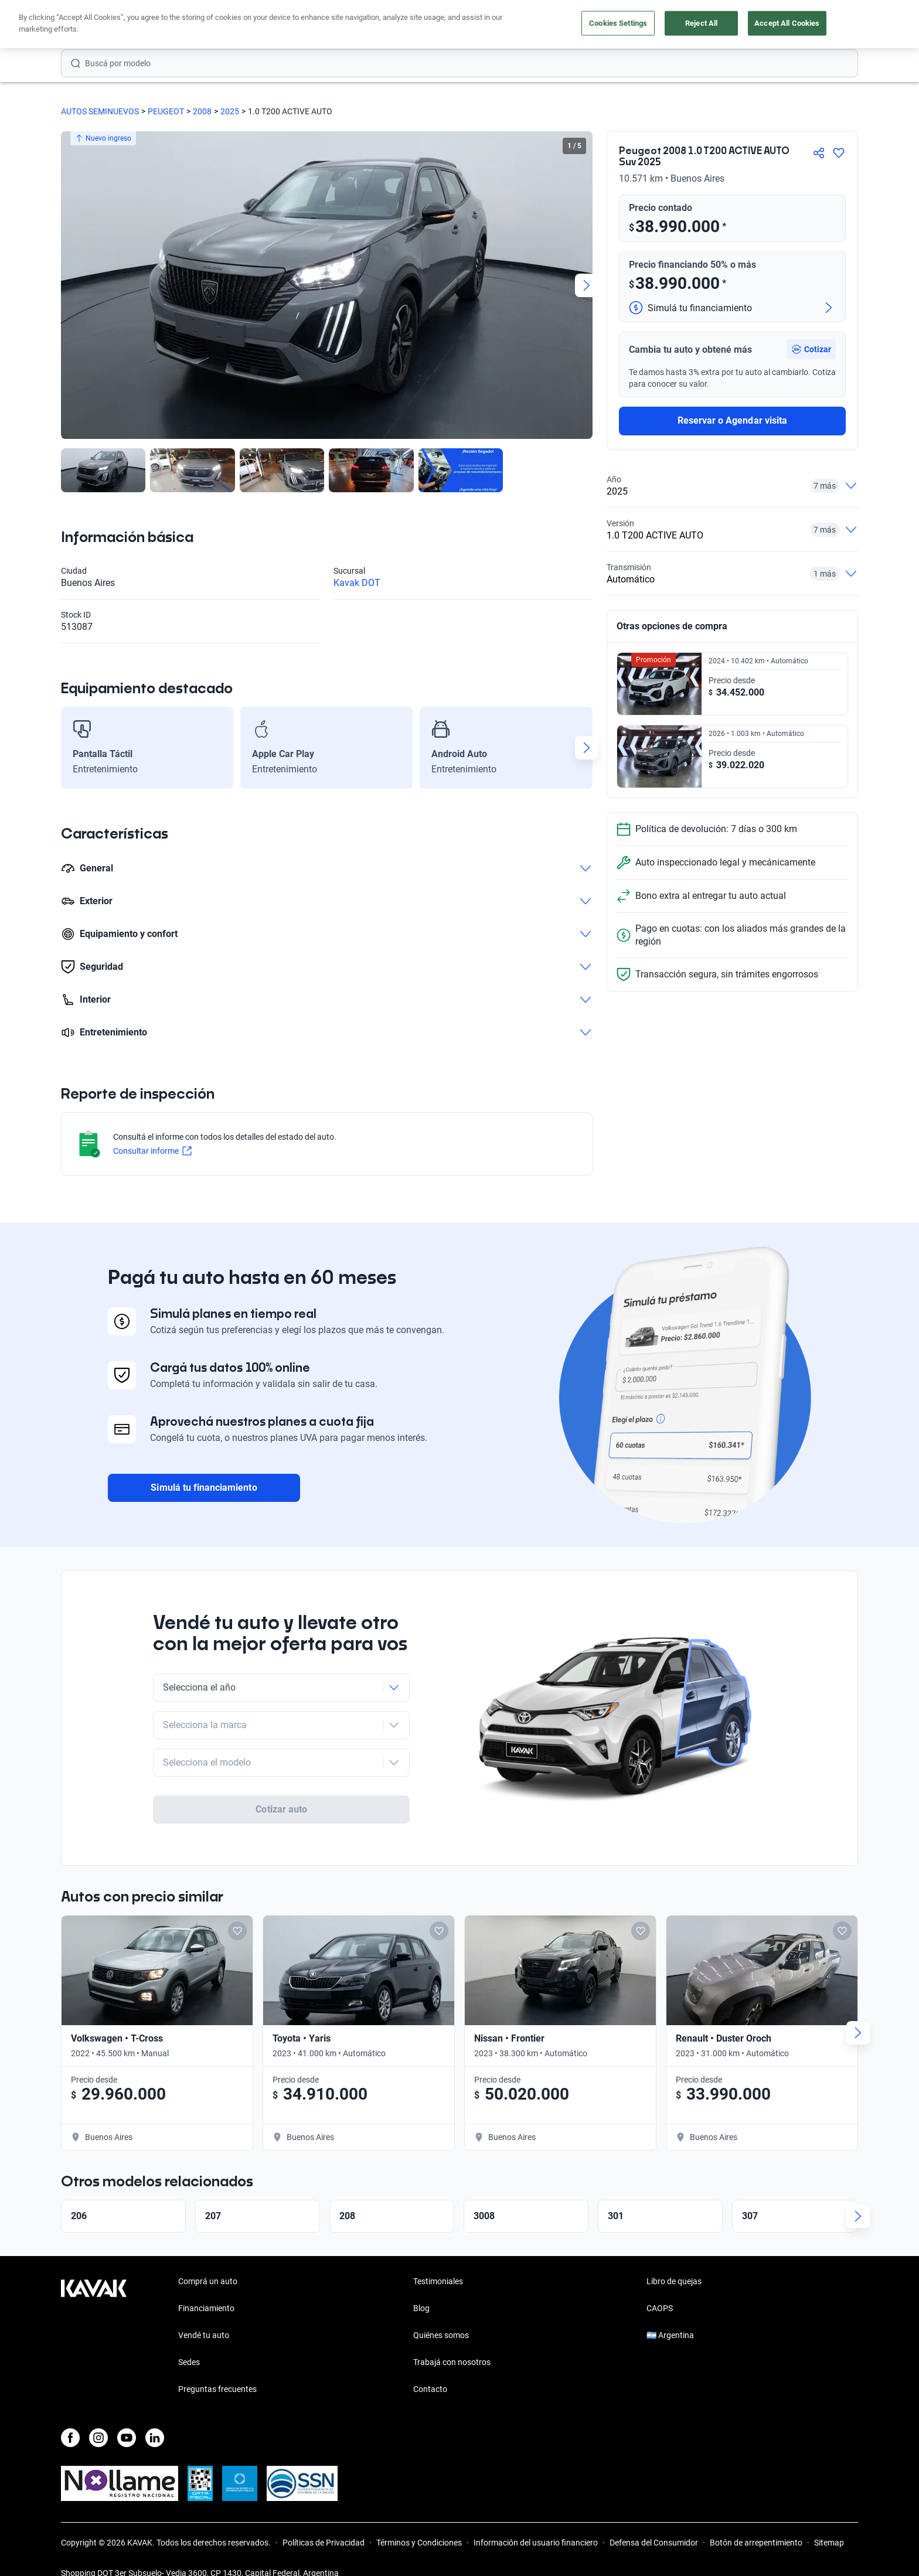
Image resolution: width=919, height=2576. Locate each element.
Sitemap (829, 2542)
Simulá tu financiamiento (204, 1487)
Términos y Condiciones (419, 2542)
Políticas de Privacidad (323, 2542)
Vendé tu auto (203, 2335)
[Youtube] (126, 2437)
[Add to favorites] (237, 1930)
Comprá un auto (207, 2281)
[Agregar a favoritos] (839, 153)
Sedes (189, 2362)
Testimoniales (438, 2281)
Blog (421, 2308)
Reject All (701, 23)
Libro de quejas (674, 2281)
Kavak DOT (356, 582)
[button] (811, 349)
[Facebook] (70, 2437)
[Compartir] (819, 153)
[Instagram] (98, 2437)
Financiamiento (206, 2308)
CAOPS (659, 2308)
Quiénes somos (441, 2335)
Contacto (430, 2389)
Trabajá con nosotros (452, 2362)
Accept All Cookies (786, 23)
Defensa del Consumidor (654, 2542)
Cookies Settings (618, 23)
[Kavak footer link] (94, 2336)
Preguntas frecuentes (217, 2389)
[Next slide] (586, 285)
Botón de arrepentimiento (756, 2542)
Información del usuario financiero (536, 2542)
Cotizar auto (281, 1809)
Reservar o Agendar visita (732, 420)
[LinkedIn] (154, 2437)
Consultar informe (152, 1151)
